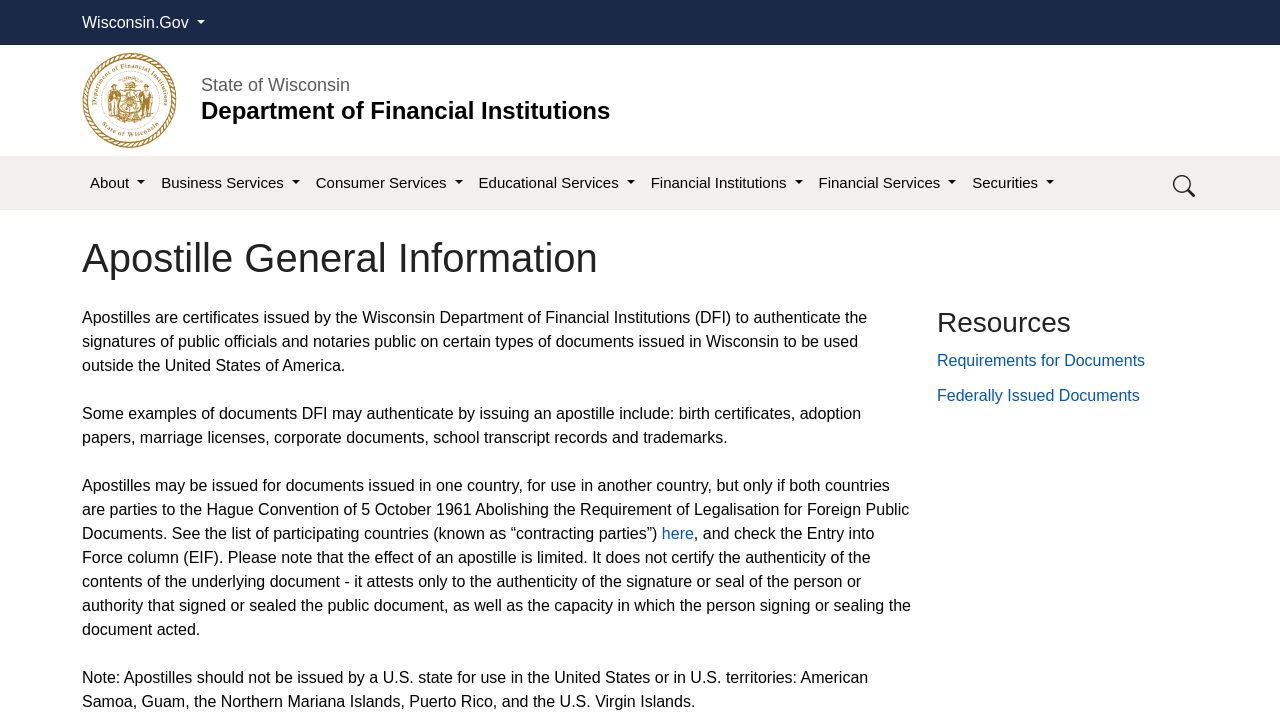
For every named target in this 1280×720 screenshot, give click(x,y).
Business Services (224, 182)
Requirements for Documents (1041, 360)
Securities (1007, 182)
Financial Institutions (721, 182)
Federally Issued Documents (1038, 395)
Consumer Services (383, 182)
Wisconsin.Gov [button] (137, 22)
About (111, 182)
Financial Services (882, 182)
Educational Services (551, 182)
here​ (678, 533)
